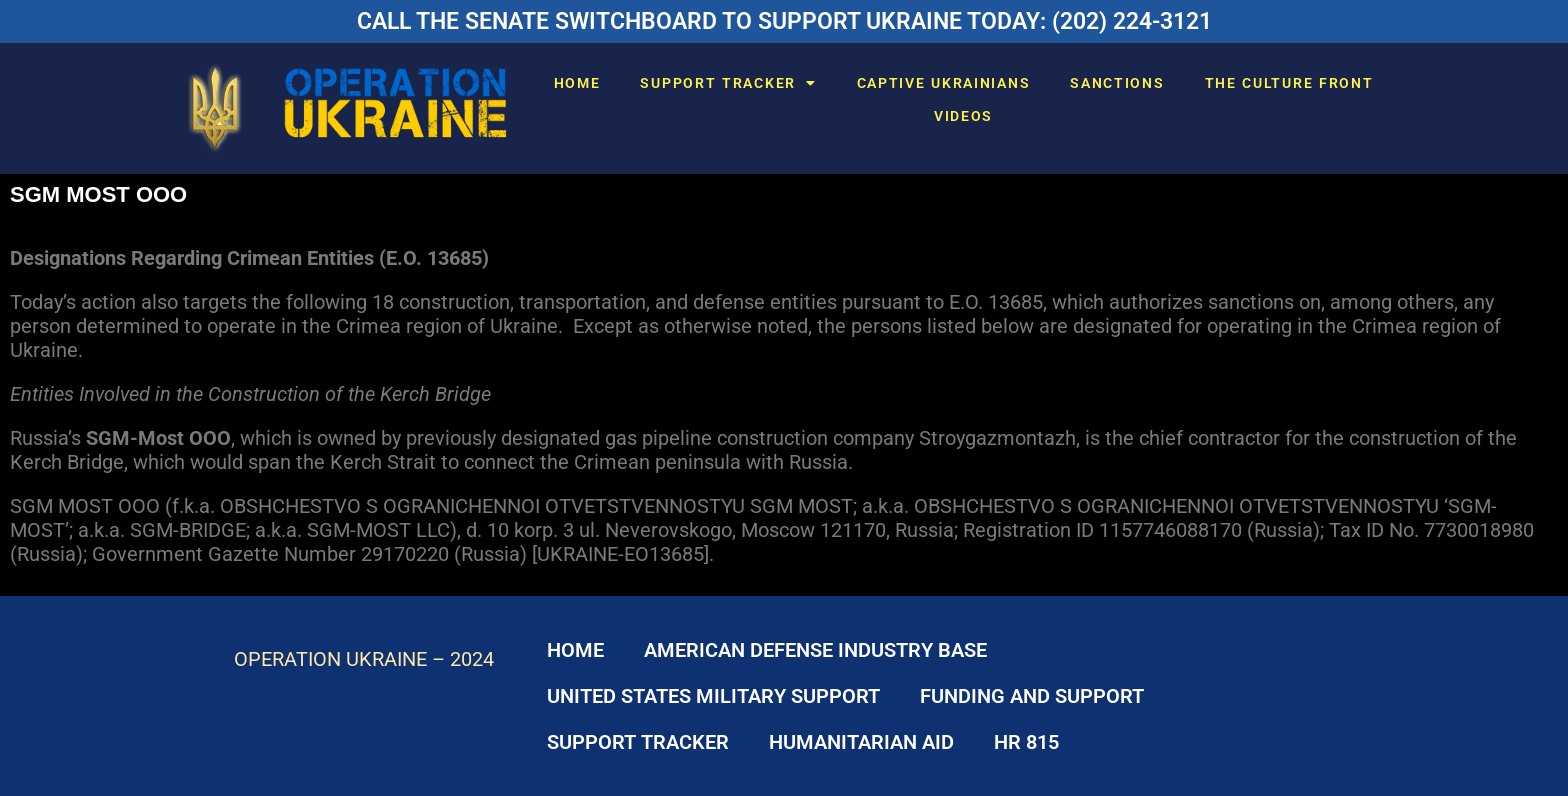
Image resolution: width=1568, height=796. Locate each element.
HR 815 (1026, 742)
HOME (577, 83)
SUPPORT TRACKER (728, 83)
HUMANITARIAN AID (861, 742)
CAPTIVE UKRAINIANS (944, 83)
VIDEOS (963, 116)
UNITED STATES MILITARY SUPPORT (713, 696)
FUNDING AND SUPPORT (1032, 696)
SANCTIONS (1117, 83)
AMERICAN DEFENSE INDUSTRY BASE (815, 650)
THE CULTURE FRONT (1289, 83)
